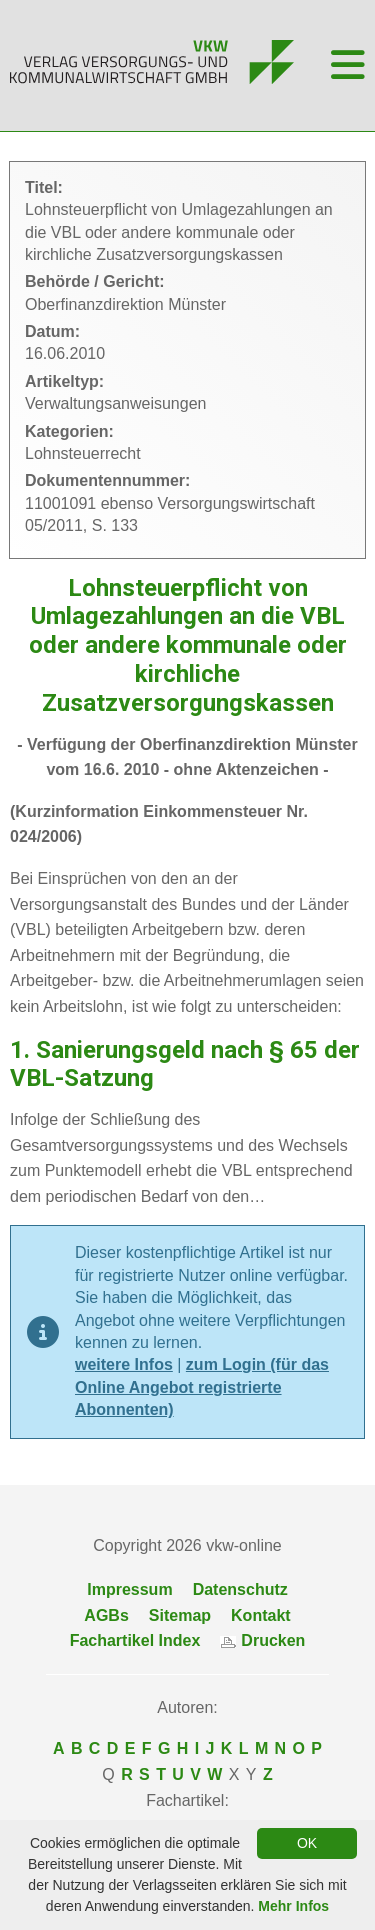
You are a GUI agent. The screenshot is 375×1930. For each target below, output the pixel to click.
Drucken (262, 1640)
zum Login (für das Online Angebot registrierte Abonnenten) (202, 1387)
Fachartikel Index (135, 1640)
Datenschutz (240, 1589)
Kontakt (261, 1615)
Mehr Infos (293, 1906)
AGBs (106, 1615)
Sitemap (180, 1615)
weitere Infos (124, 1364)
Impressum (129, 1589)
